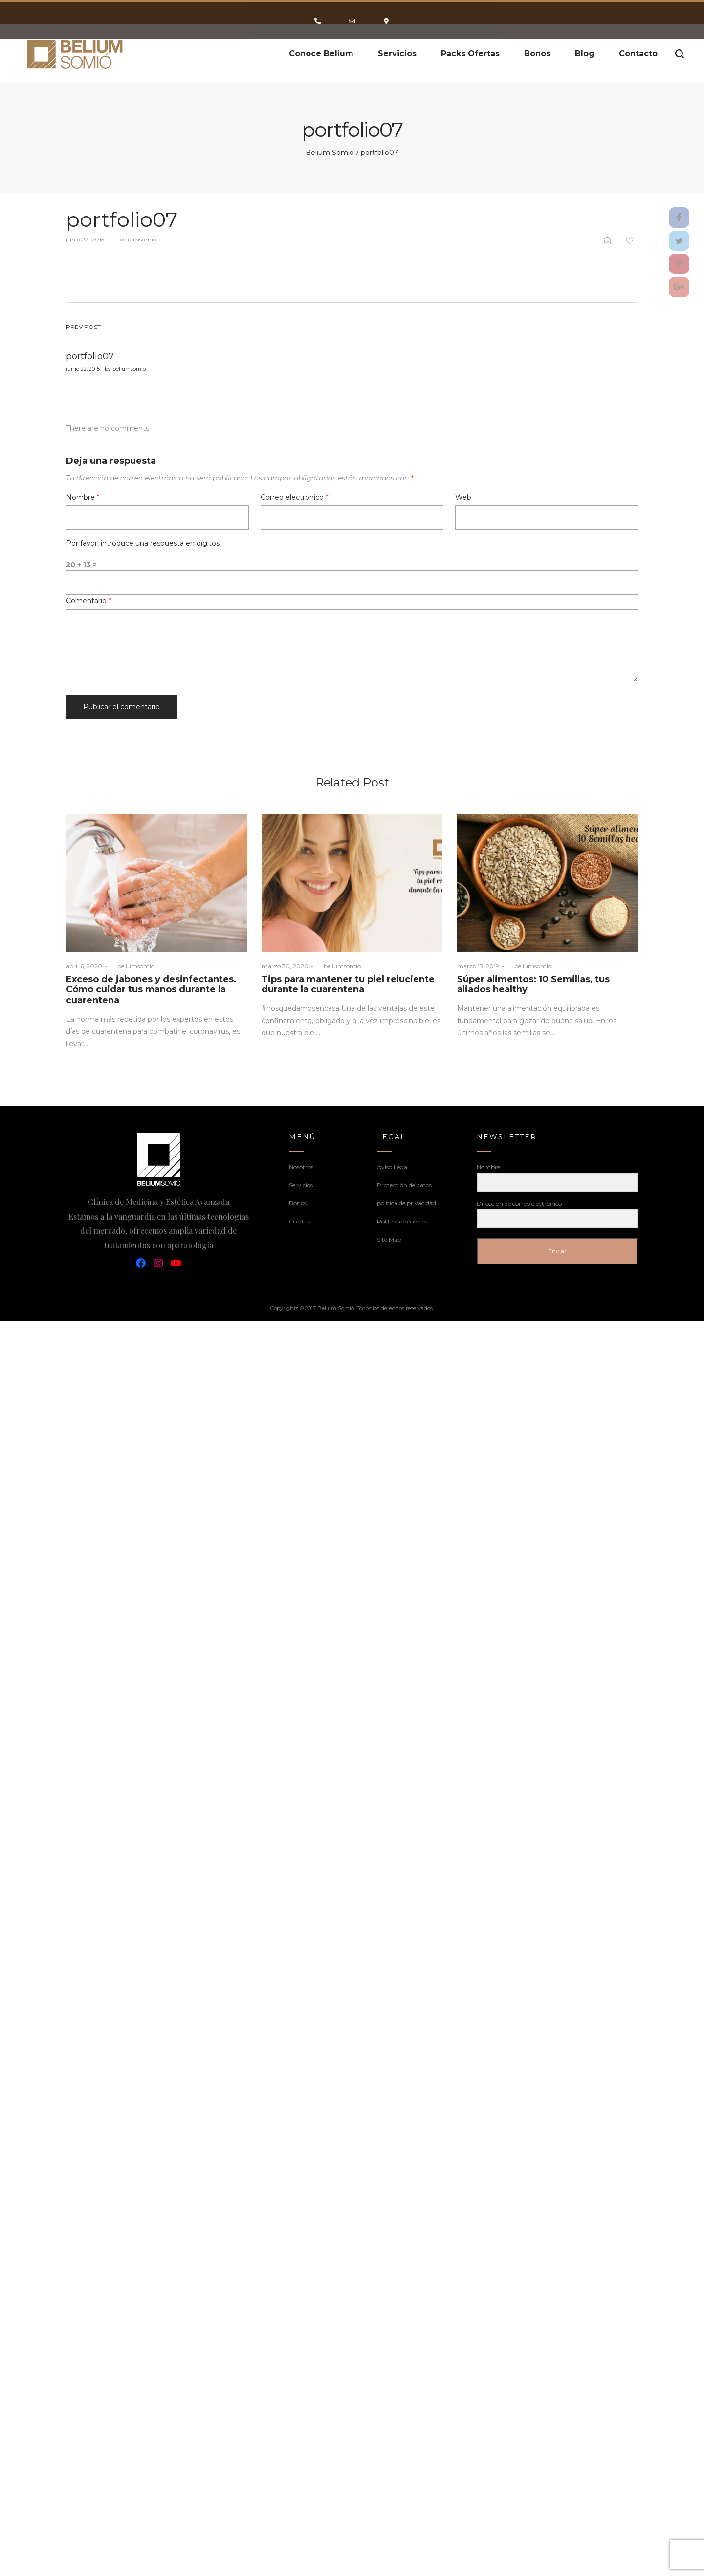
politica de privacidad (406, 1203)
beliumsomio (133, 239)
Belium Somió (330, 152)
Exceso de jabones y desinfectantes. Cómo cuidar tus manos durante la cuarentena (151, 989)
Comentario (88, 600)
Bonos (298, 1203)
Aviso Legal (393, 1167)
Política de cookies (402, 1221)
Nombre (82, 497)
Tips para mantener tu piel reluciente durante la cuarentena (348, 984)
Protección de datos (404, 1185)
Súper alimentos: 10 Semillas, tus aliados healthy (533, 984)
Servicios (301, 1185)
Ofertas (299, 1221)
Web (463, 497)
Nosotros (301, 1167)
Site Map (389, 1239)
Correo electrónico (294, 497)
